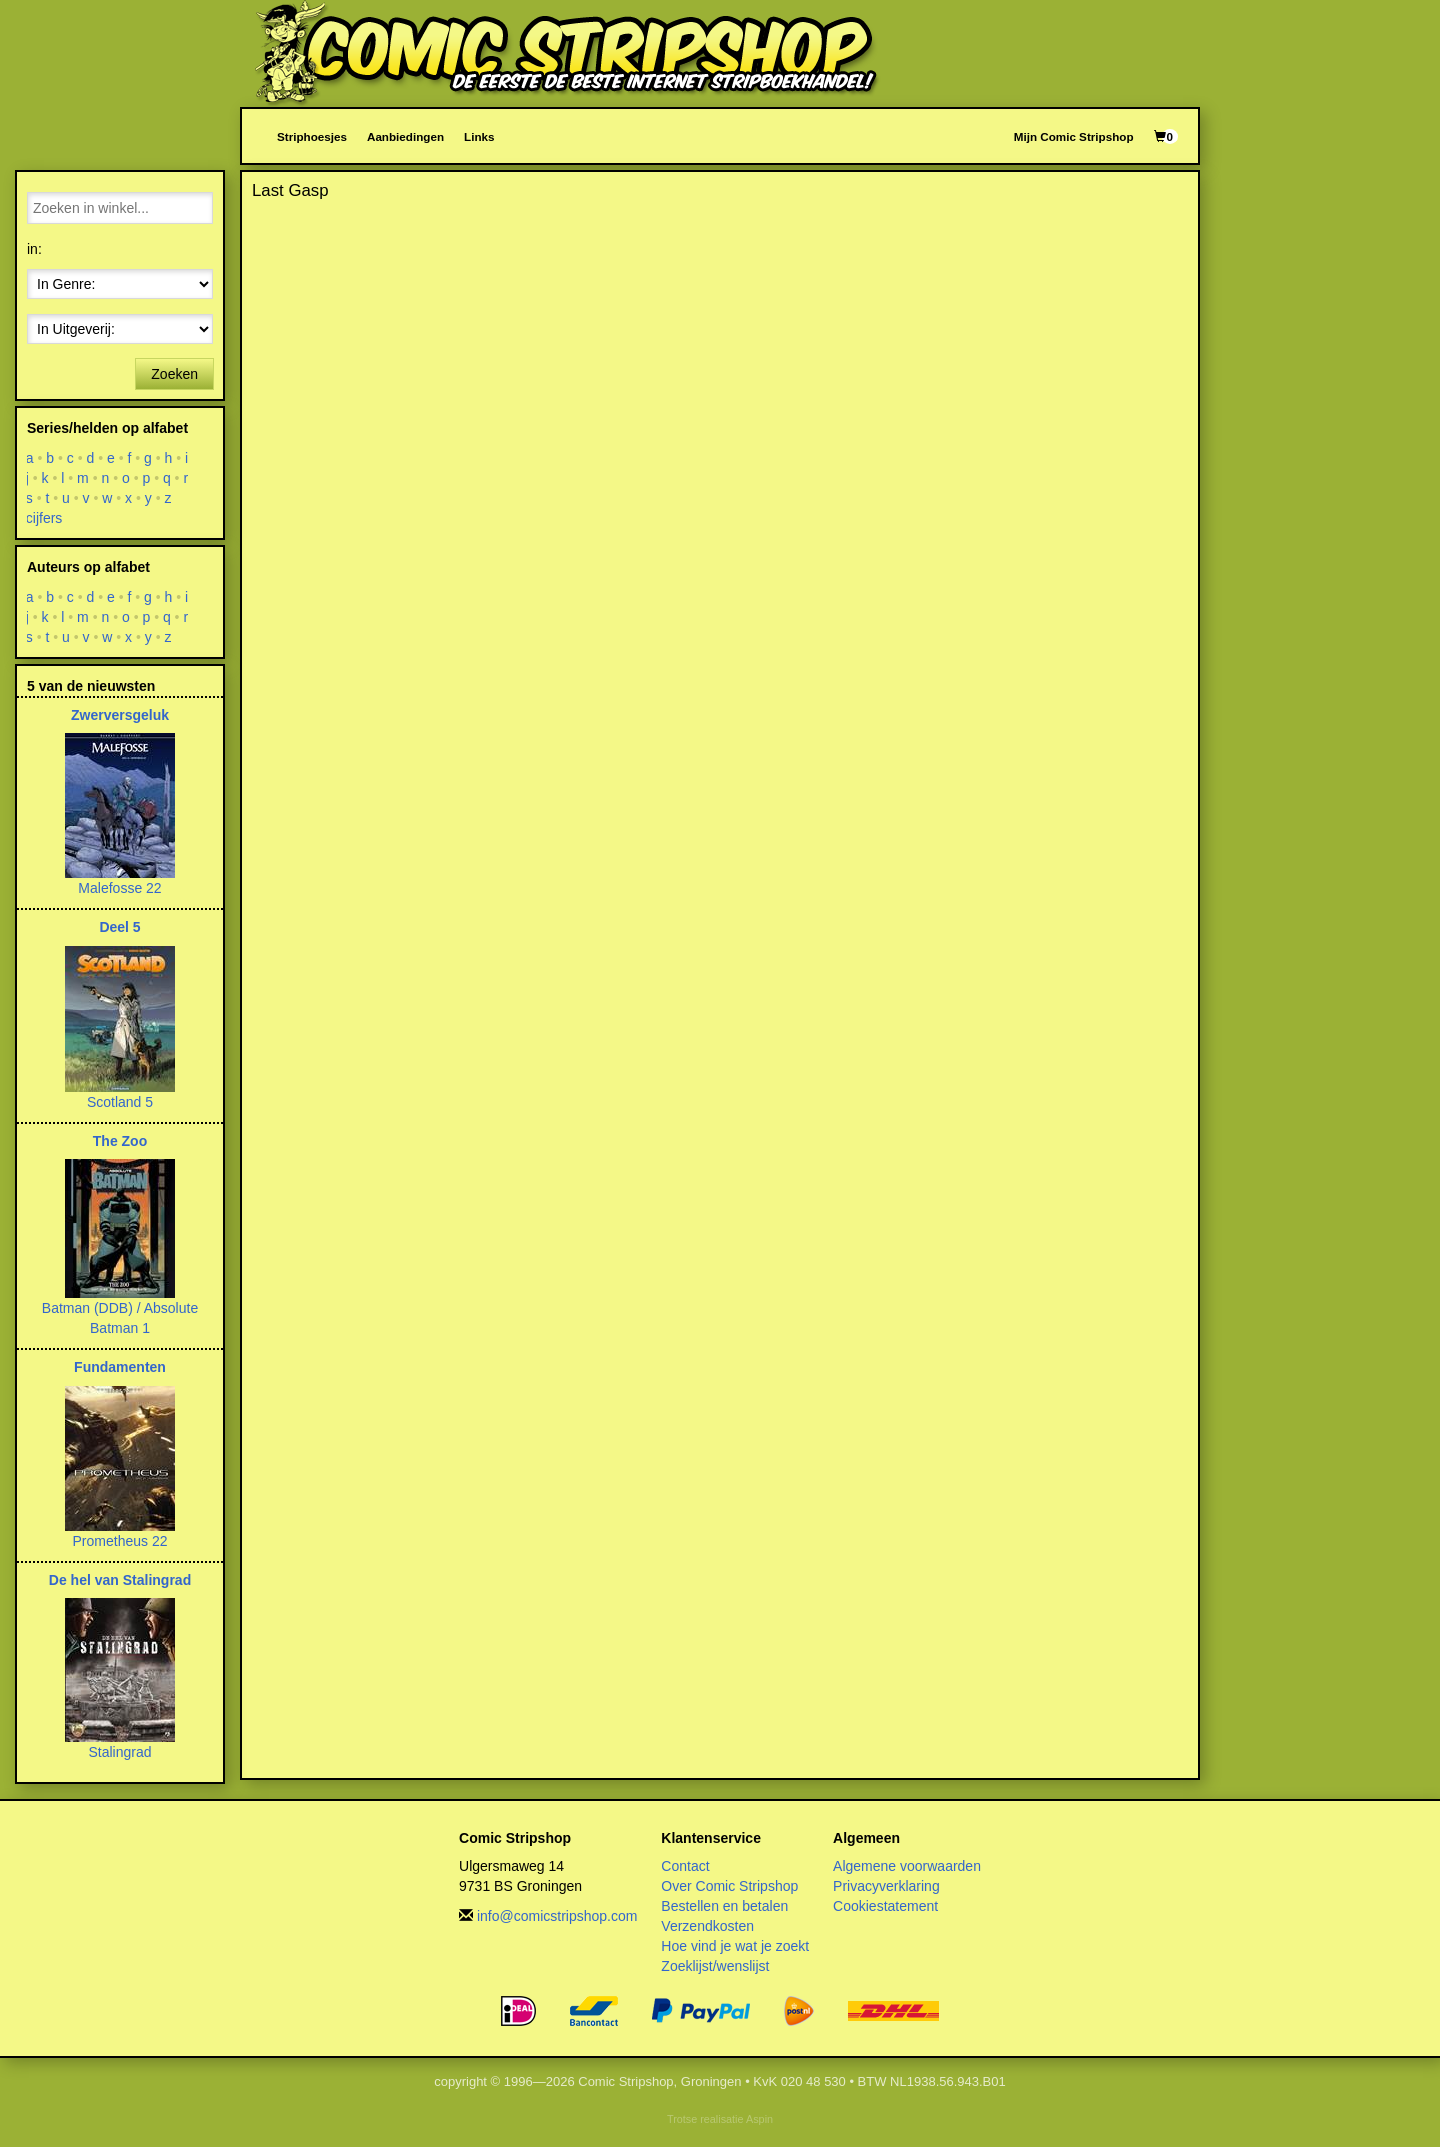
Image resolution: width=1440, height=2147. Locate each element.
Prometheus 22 (120, 1541)
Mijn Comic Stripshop (1074, 136)
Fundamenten (120, 1367)
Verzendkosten (707, 1926)
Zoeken (174, 374)
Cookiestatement (885, 1906)
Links (479, 136)
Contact (685, 1866)
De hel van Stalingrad (120, 1580)
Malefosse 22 (119, 888)
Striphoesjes (312, 136)
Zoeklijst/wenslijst (715, 1966)
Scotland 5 (120, 1102)
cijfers (44, 518)
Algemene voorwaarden (907, 1866)
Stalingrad (119, 1752)
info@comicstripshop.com (557, 1916)
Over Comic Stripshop (729, 1886)
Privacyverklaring (886, 1886)
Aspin (759, 2119)
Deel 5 (119, 927)
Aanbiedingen (405, 136)
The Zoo (120, 1141)
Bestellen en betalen (724, 1906)
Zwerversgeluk (120, 715)
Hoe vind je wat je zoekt (735, 1946)
